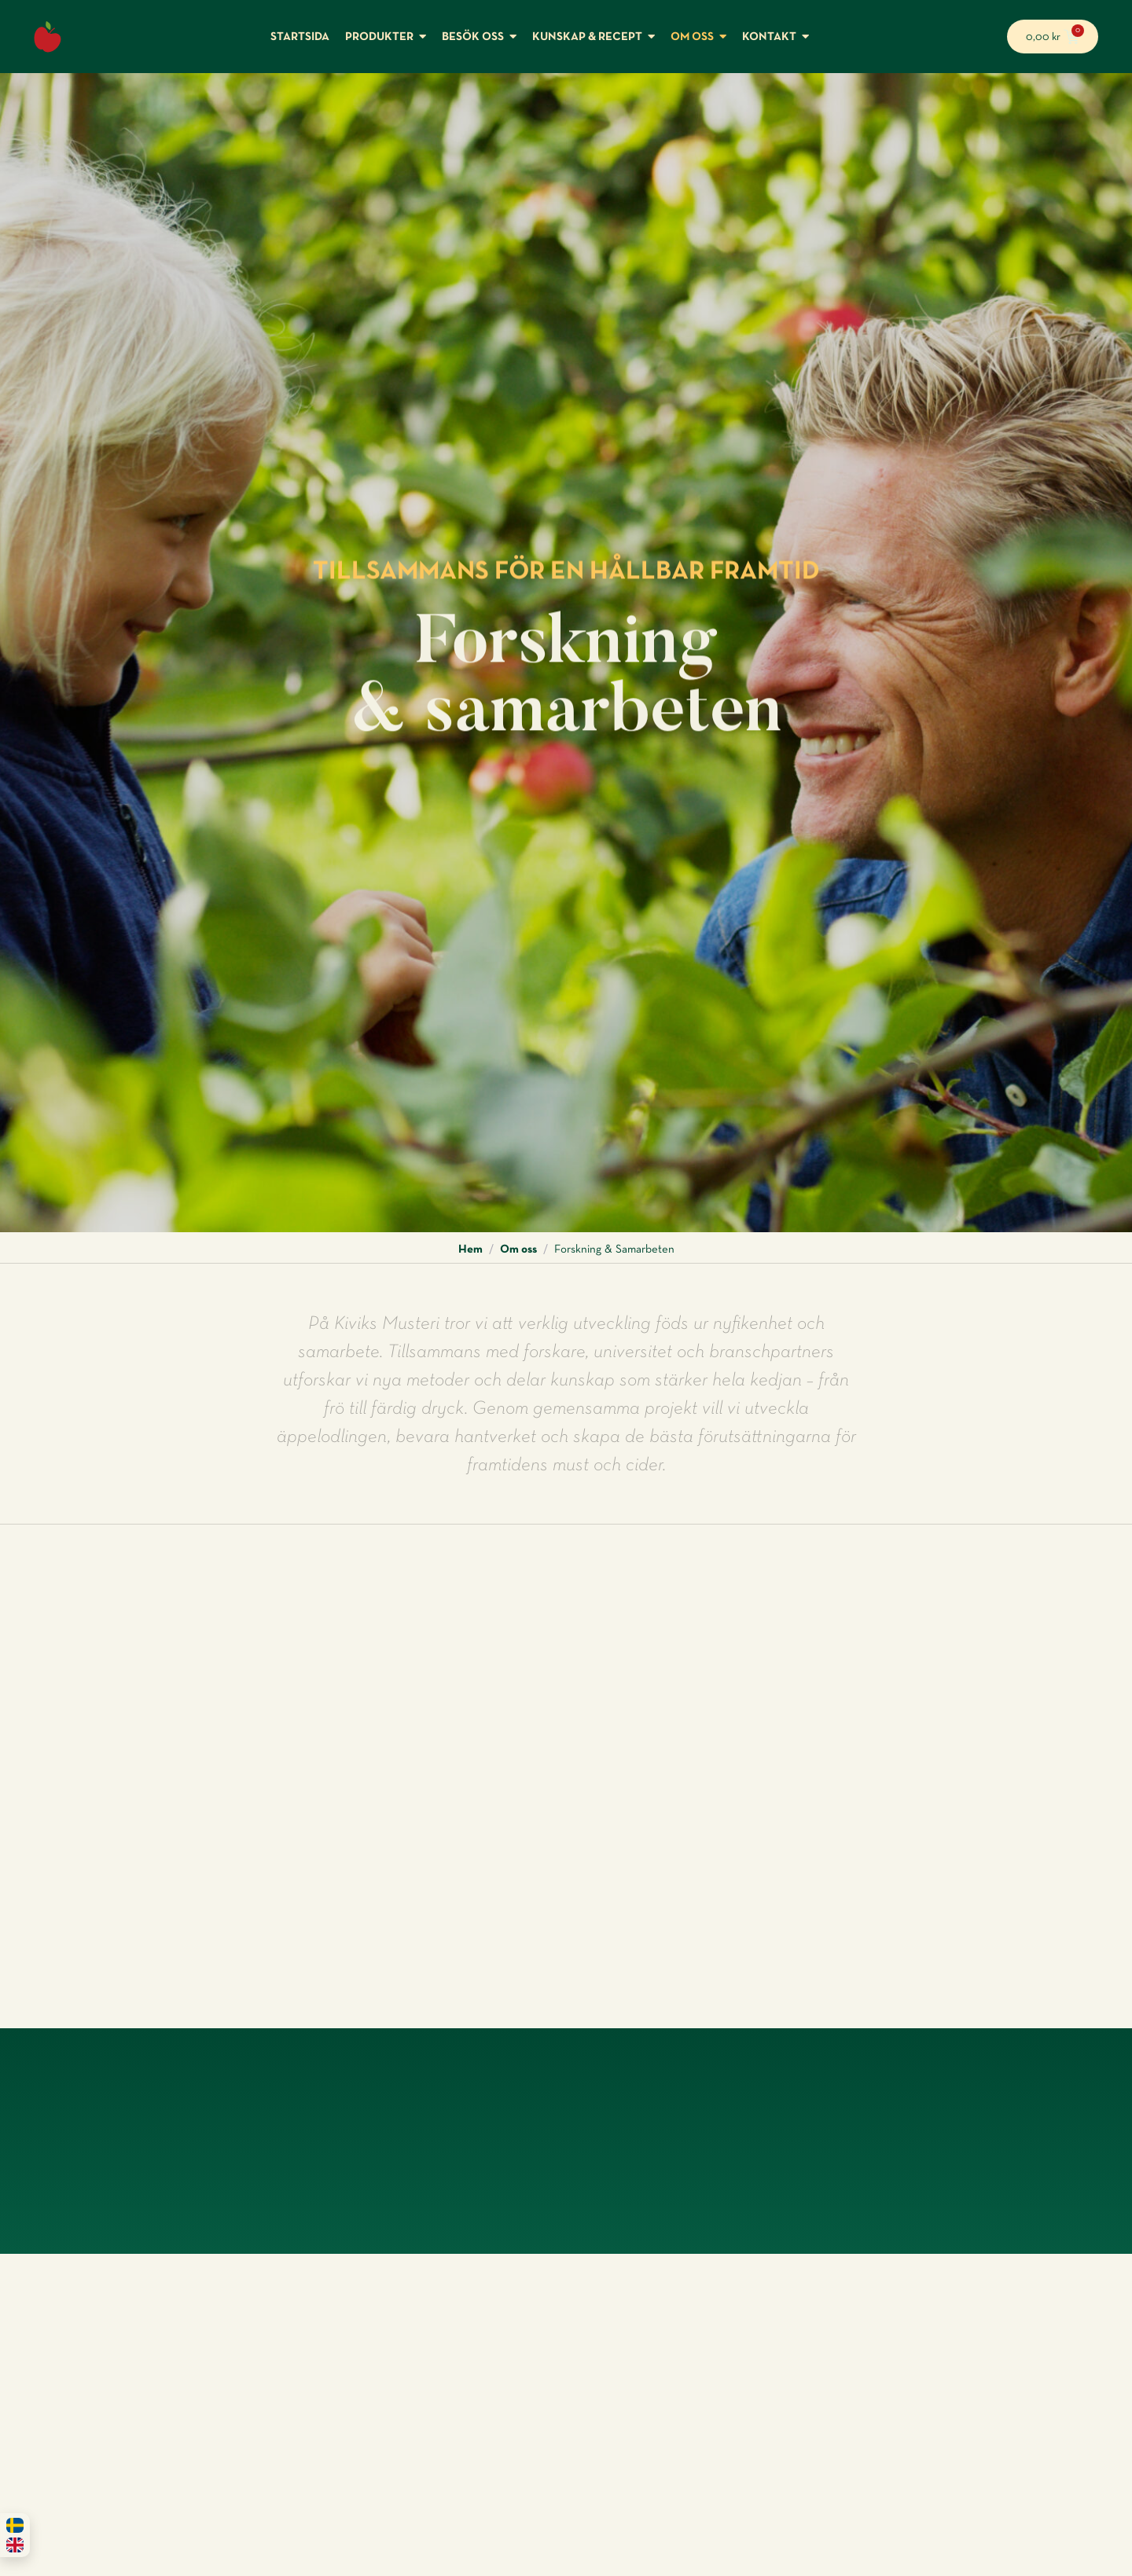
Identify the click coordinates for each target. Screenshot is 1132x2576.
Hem (470, 1249)
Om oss (518, 1249)
